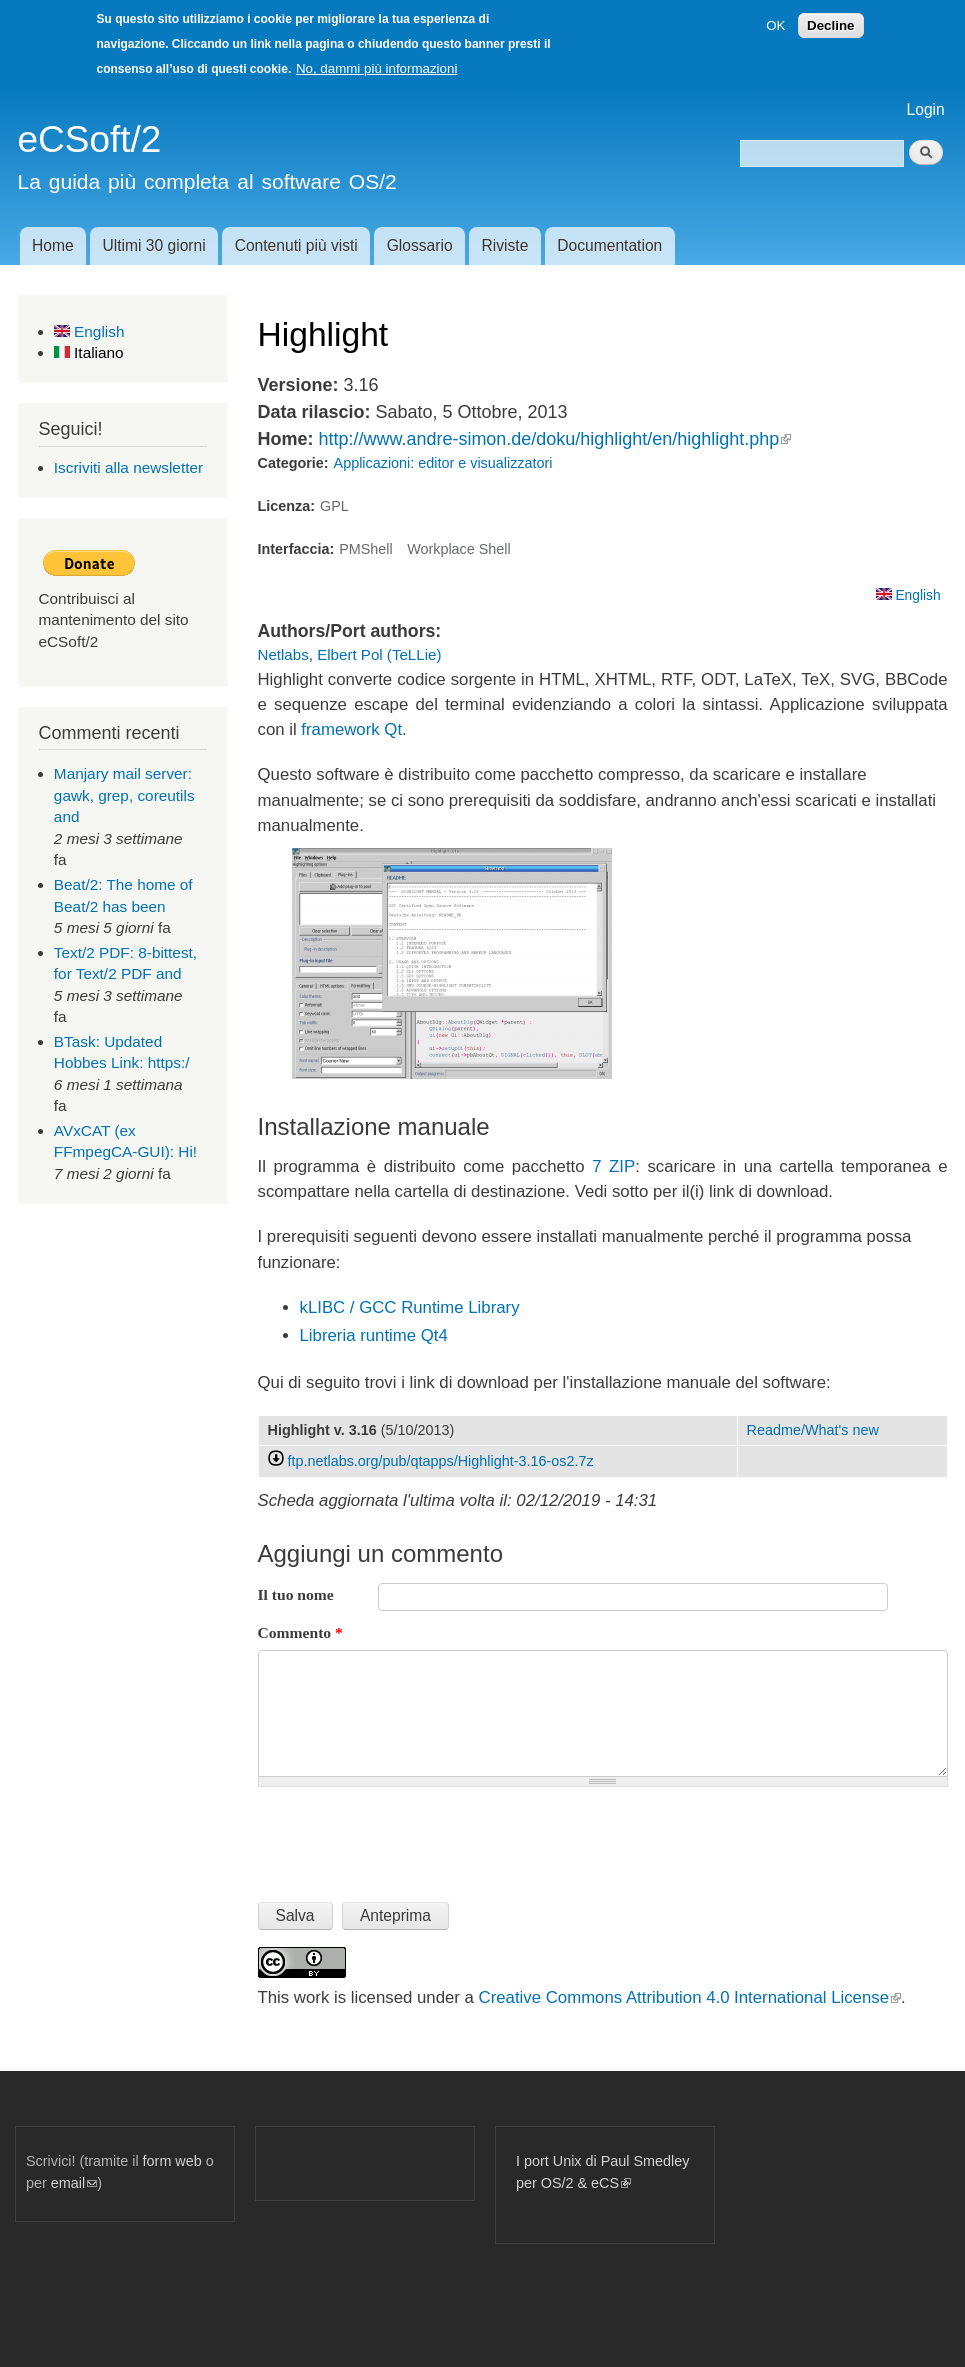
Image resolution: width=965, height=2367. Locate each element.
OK (775, 25)
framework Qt (351, 729)
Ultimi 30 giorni (154, 245)
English (89, 331)
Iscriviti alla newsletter (128, 467)
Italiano (89, 352)
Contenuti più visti (296, 245)
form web (172, 2161)
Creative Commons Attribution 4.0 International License (690, 1997)
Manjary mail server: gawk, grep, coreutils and (124, 795)
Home (53, 245)
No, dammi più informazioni (376, 68)
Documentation (609, 245)
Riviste (505, 245)
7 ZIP (613, 1166)
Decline (830, 25)
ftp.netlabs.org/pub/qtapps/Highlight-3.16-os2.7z (441, 1461)
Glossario (420, 245)
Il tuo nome (296, 1594)
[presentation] (410, 1836)
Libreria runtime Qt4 (374, 1335)
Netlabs (283, 654)
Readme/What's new (813, 1430)
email (74, 2183)
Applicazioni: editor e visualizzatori (443, 463)
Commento (300, 1632)
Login (926, 109)
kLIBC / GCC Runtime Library (410, 1307)
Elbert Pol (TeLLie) (379, 654)
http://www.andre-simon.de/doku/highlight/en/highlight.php (554, 439)
